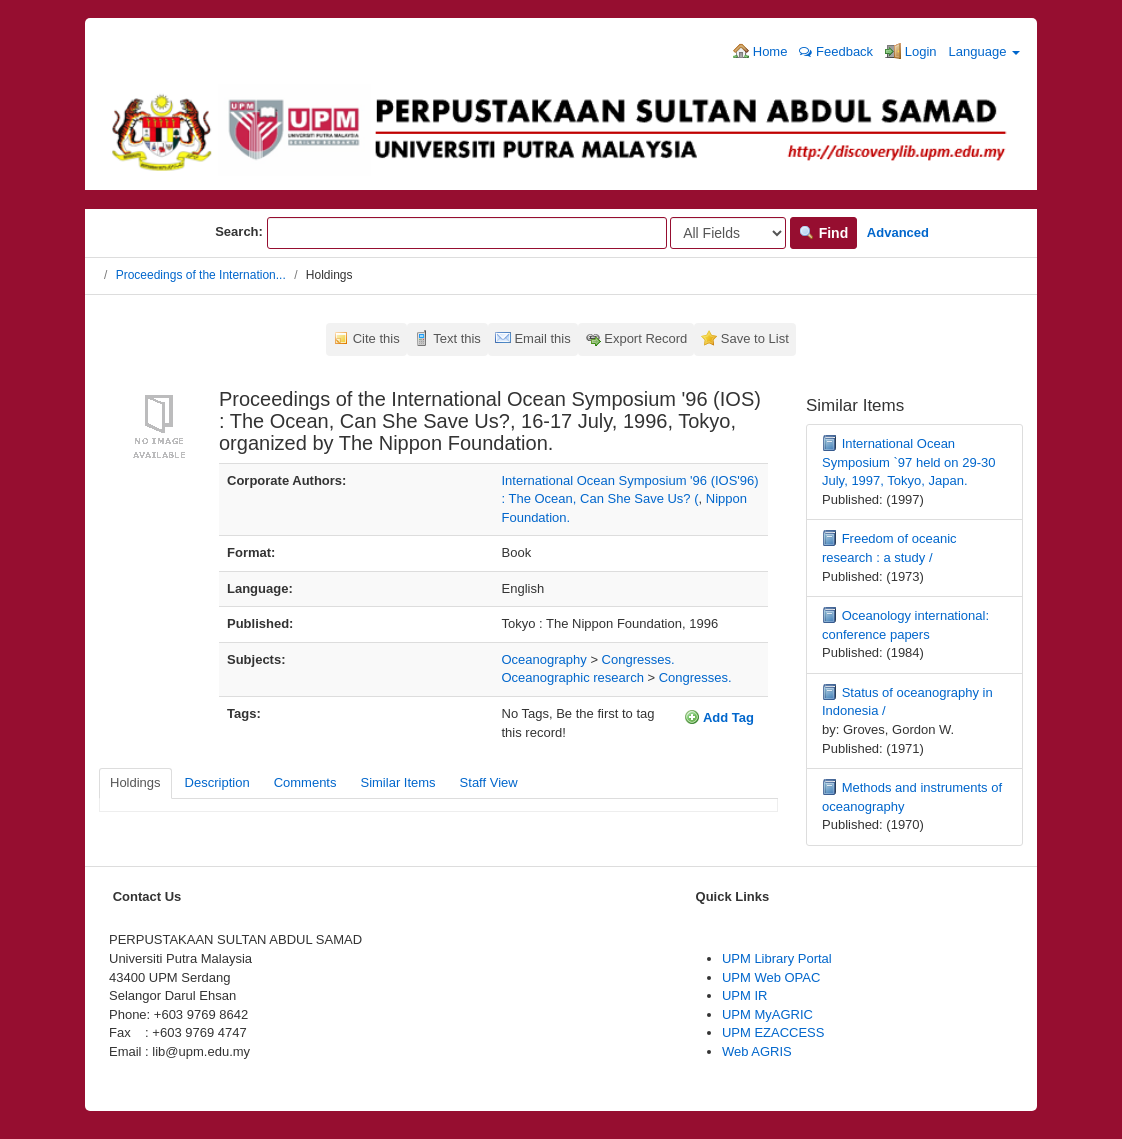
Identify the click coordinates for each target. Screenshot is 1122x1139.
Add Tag (719, 717)
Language (984, 51)
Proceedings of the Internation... (201, 275)
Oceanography (544, 659)
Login (910, 51)
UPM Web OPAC (771, 977)
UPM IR (745, 995)
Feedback (836, 51)
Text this (457, 338)
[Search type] (728, 233)
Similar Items (397, 782)
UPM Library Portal (777, 958)
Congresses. (638, 659)
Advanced (898, 232)
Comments (305, 782)
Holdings (135, 782)
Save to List (755, 338)
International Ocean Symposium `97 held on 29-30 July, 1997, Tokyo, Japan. (908, 462)
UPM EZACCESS (773, 1032)
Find (823, 233)
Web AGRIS (757, 1051)
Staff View (489, 782)
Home (760, 51)
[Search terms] (467, 233)
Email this (542, 338)
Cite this (376, 338)
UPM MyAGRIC (767, 1014)
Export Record (645, 338)
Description (217, 782)
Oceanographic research (573, 677)
